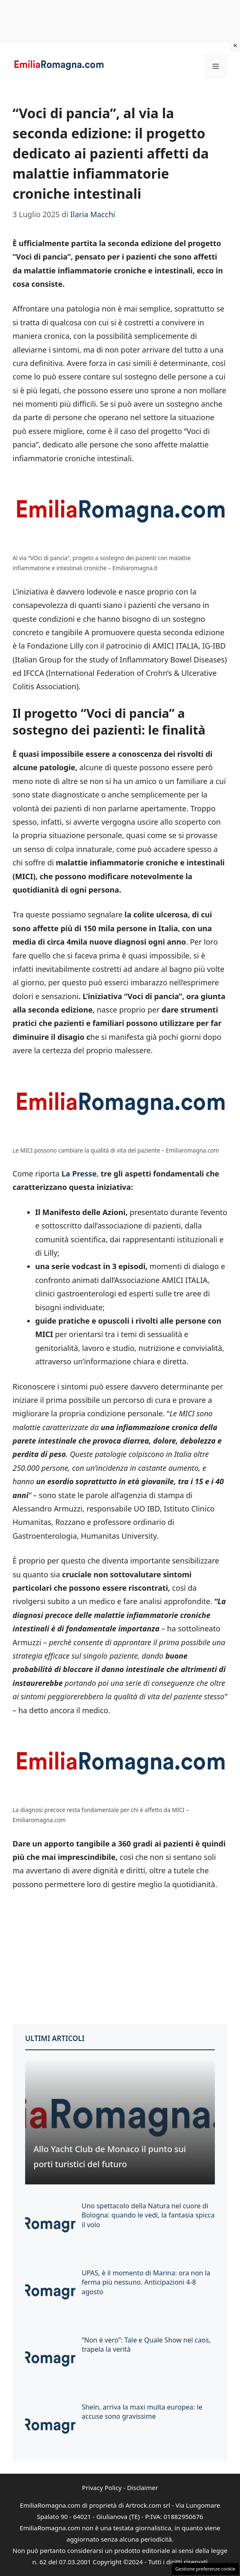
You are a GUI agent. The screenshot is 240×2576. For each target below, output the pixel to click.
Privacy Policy (102, 2487)
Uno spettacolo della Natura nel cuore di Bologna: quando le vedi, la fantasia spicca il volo (148, 2215)
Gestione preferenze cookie (205, 2569)
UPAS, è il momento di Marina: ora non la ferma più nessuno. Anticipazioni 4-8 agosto (146, 2282)
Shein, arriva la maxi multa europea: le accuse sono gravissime (142, 2411)
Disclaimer (142, 2487)
